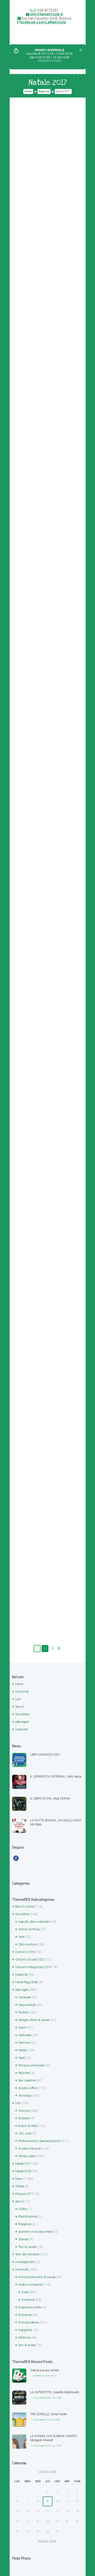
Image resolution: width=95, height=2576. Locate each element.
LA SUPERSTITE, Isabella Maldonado (54, 2392)
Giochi (22, 2027)
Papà (21, 2058)
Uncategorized (24, 2262)
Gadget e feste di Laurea (34, 2020)
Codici (25, 2292)
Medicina (24, 2337)
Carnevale (24, 1997)
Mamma (24, 2042)
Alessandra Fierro (43, 2398)
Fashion (23, 2012)
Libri (18, 1699)
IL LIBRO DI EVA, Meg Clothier (50, 1798)
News (19, 2179)
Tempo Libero (27, 2156)
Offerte (19, 2186)
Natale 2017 (23, 2163)
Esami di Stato (28, 2126)
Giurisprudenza (28, 2322)
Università (22, 1691)
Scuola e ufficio (28, 2088)
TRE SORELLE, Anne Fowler (48, 2414)
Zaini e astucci (28, 1944)
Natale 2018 (23, 2171)
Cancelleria (22, 1714)
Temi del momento (27, 2254)
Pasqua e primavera (31, 2065)
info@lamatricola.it (46, 14)
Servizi (19, 1707)
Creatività (21, 1729)
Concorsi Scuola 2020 (30, 1959)
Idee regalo (22, 1722)
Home (28, 91)
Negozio (44, 91)
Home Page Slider (26, 1982)
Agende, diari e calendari (34, 1921)
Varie (21, 1937)
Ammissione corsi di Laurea (36, 2277)
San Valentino (27, 2080)
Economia (24, 2315)
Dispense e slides (30, 2307)
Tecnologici (25, 2095)
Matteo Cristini (42, 2375)
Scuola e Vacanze (29, 2148)
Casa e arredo (27, 2005)
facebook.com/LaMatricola (43, 22)
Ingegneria (25, 2330)
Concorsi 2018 (25, 1952)
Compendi (28, 2300)
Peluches (24, 2073)
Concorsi (24, 2111)
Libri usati (25, 2133)
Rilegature (24, 2224)
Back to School (25, 1906)
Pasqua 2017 (24, 2194)
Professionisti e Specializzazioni (39, 2141)
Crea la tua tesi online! (44, 2370)
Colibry (23, 2209)
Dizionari (24, 2118)
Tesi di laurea (26, 2345)
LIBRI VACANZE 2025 (45, 1754)
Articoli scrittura (29, 1929)
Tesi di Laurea (27, 2247)
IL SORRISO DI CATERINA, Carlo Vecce (55, 1776)
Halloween (25, 2035)
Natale (22, 2050)
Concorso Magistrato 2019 (33, 1967)
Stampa (23, 2239)
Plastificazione (27, 2216)
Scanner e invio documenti (35, 2231)
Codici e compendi (30, 2284)
